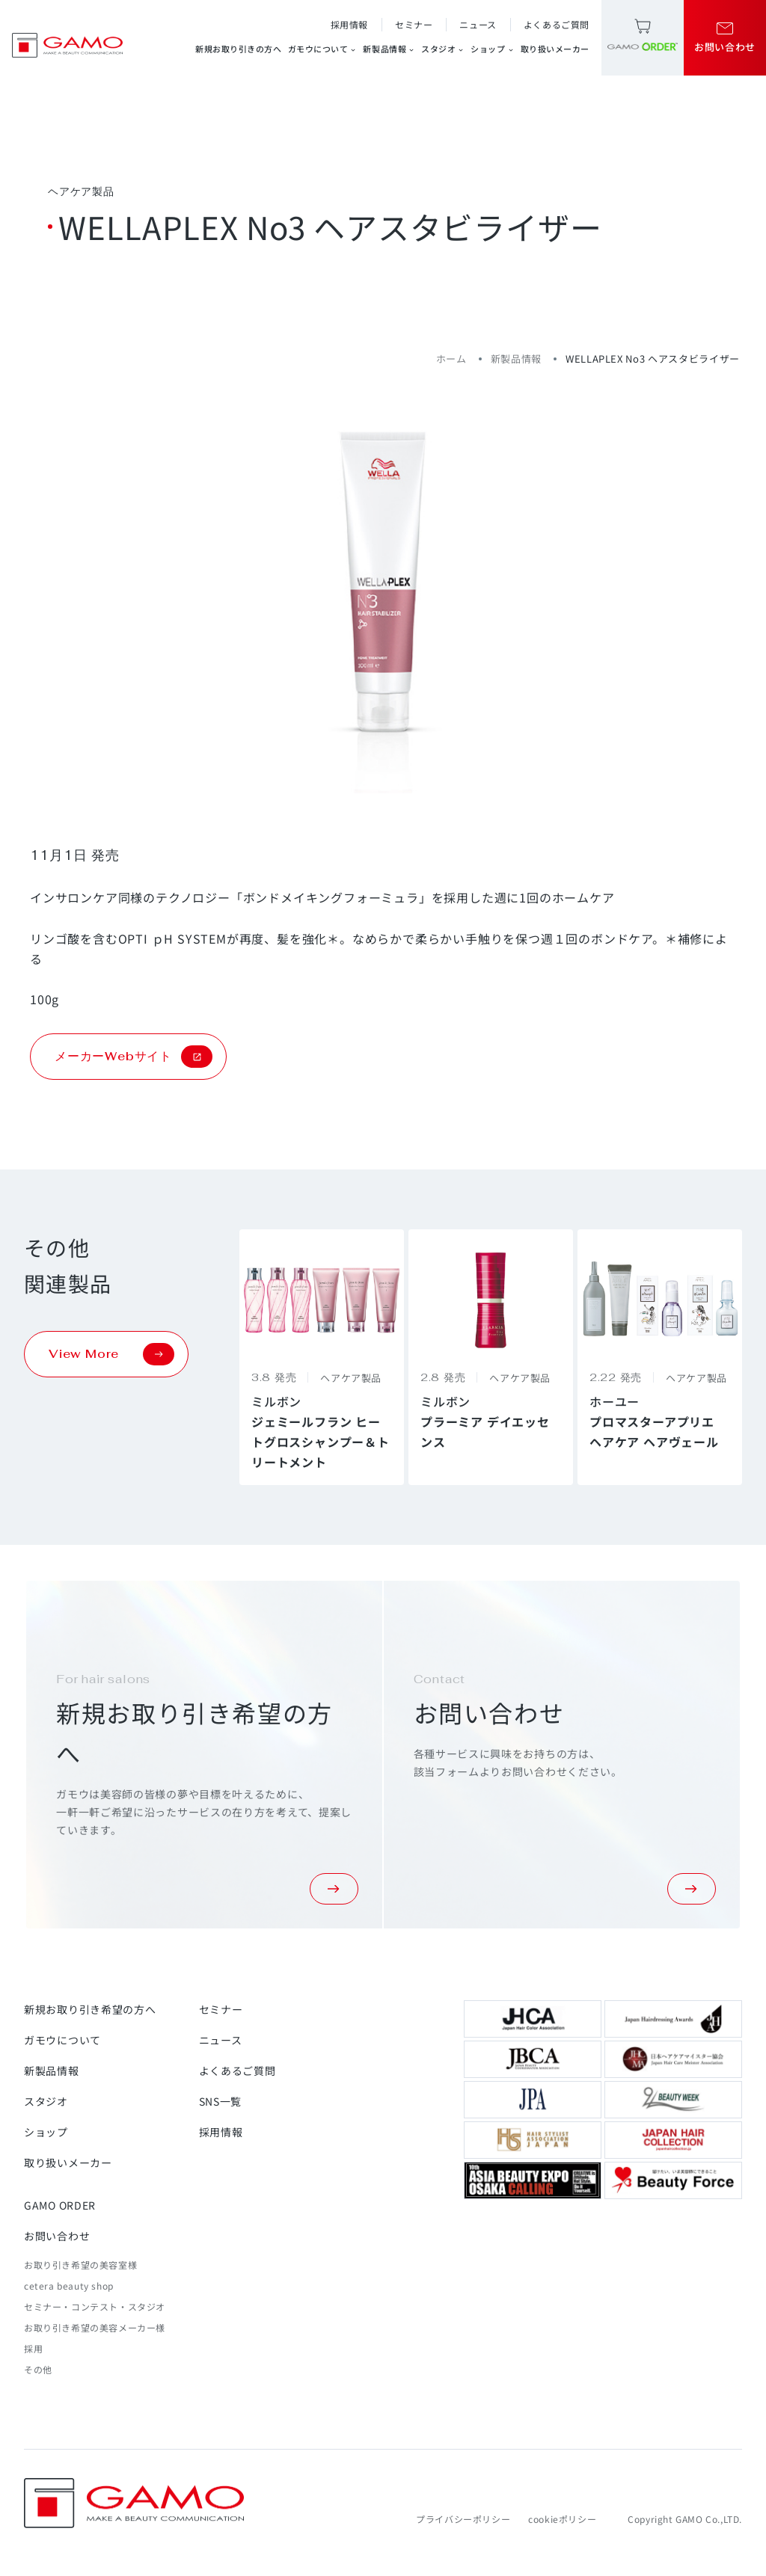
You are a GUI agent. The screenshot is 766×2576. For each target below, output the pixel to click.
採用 (33, 2348)
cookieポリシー (562, 2518)
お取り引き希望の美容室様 (80, 2264)
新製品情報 (389, 49)
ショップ (492, 49)
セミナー (413, 24)
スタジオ (443, 49)
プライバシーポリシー (463, 2518)
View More (111, 1354)
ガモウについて (323, 49)
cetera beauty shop (69, 2285)
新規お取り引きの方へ (238, 49)
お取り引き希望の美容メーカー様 (94, 2327)
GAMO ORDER (60, 2205)
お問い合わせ (57, 2235)
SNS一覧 (220, 2101)
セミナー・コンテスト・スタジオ (94, 2306)
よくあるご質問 (556, 24)
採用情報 (349, 24)
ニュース (477, 24)
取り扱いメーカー (555, 49)
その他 (38, 2369)
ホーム (451, 358)
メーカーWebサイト (133, 1056)
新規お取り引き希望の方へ (90, 2009)
